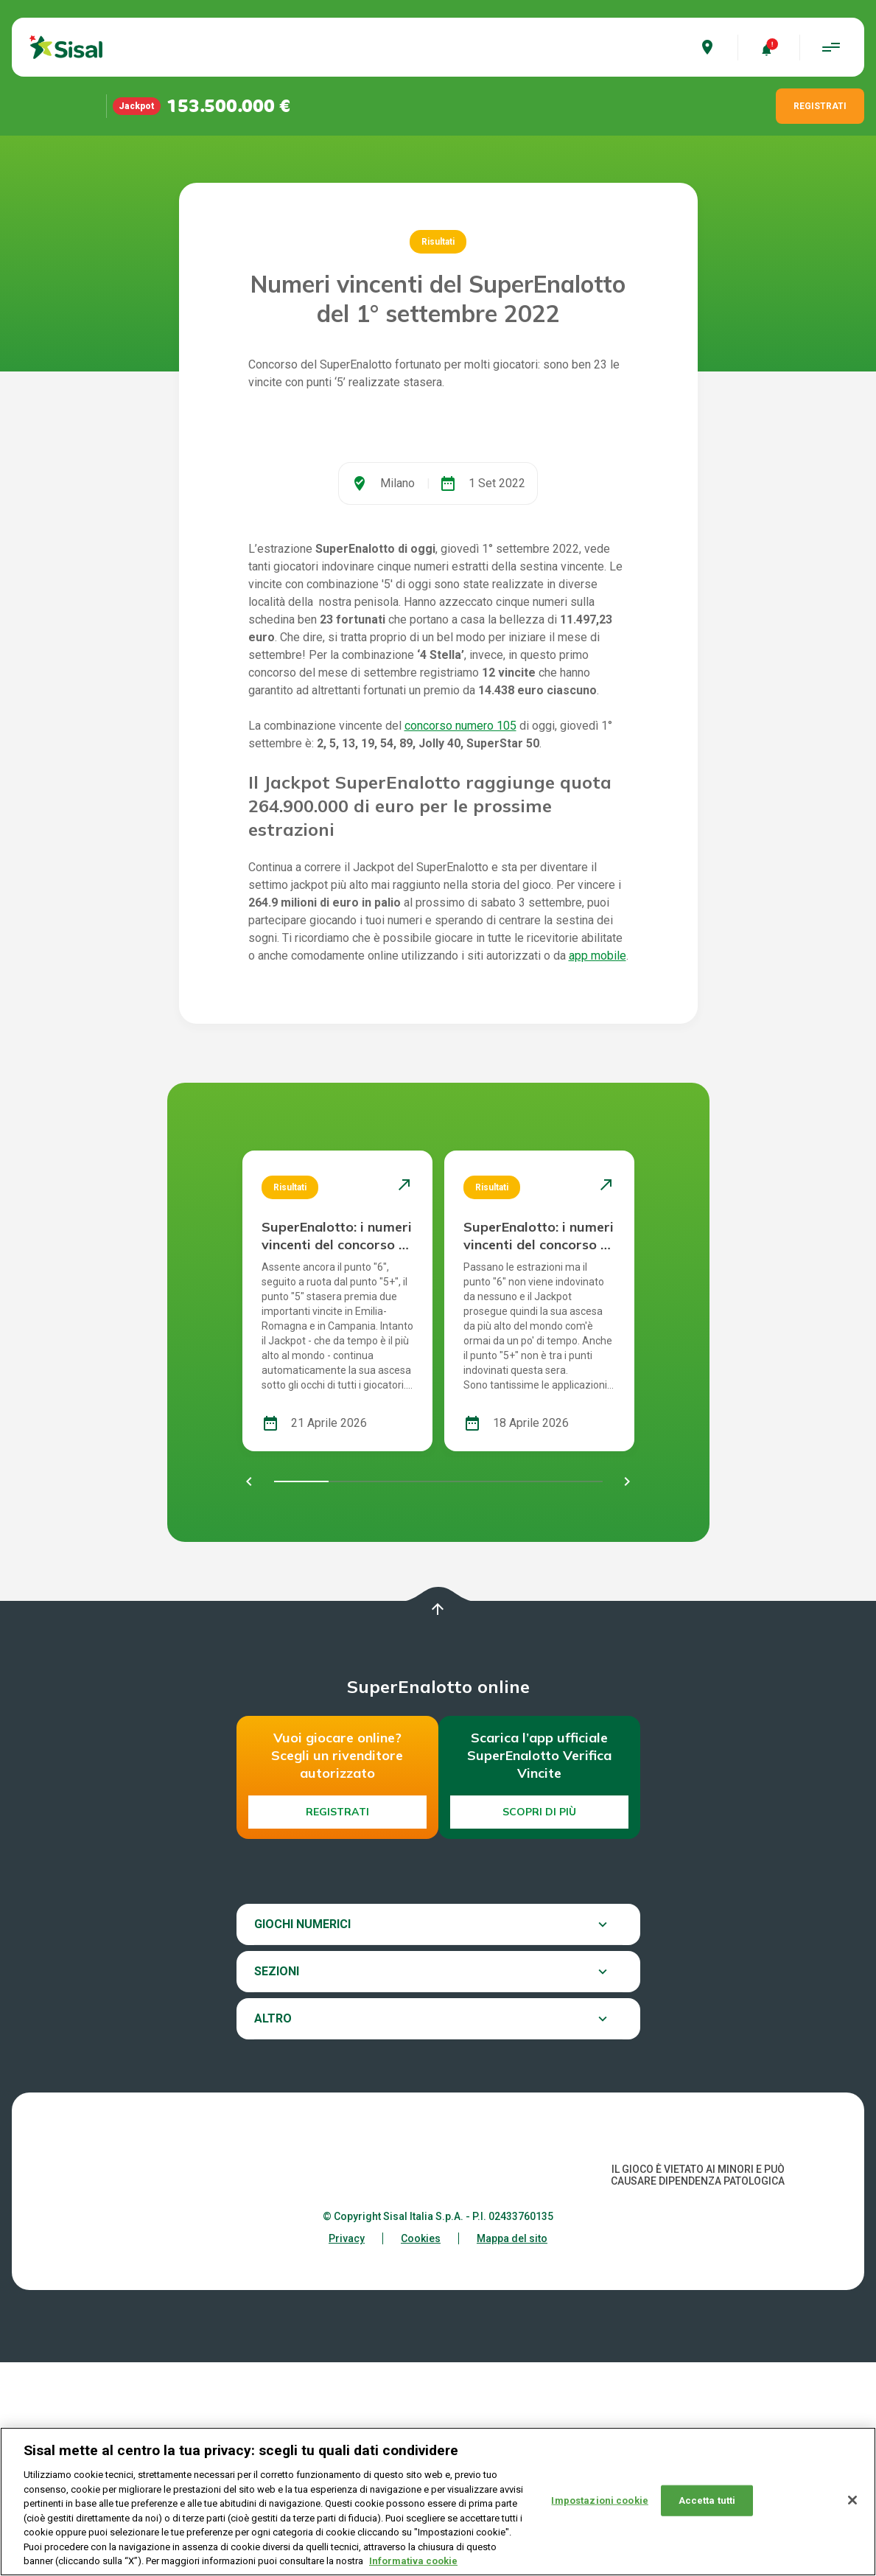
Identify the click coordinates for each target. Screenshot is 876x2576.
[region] (438, 2501)
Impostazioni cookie (599, 2500)
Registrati (337, 2025)
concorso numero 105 (460, 939)
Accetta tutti (707, 2500)
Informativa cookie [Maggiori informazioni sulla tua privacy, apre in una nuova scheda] (413, 2560)
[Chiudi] (852, 2500)
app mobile (597, 1169)
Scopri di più (539, 2025)
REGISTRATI (820, 106)
